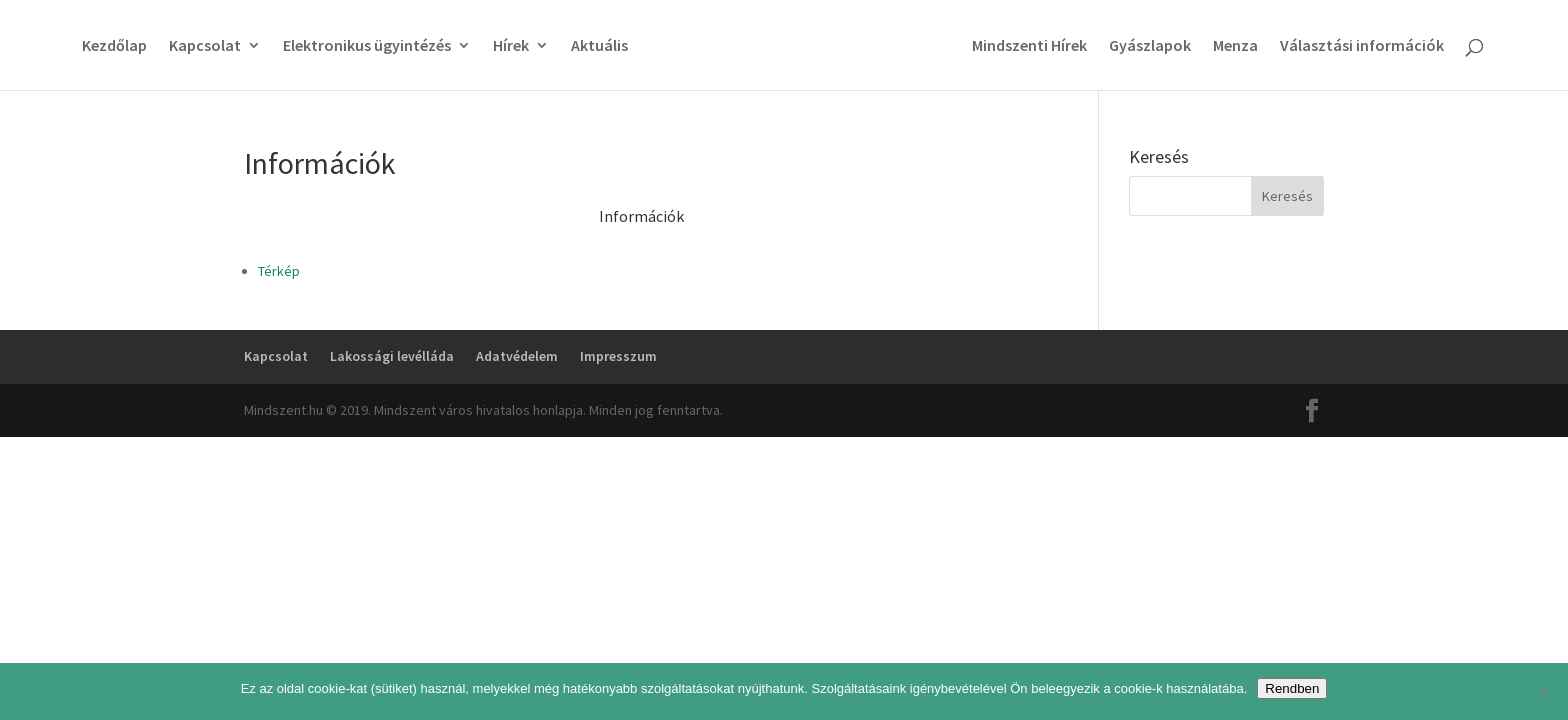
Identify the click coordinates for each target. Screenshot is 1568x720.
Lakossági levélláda (392, 356)
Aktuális (599, 46)
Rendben (1292, 688)
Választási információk (1362, 46)
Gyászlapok (1150, 46)
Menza (1235, 46)
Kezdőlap (114, 46)
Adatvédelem (517, 356)
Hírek (511, 46)
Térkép (279, 271)
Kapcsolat (205, 46)
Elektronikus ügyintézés (367, 46)
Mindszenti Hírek (1029, 46)
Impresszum (618, 356)
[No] (1543, 692)
